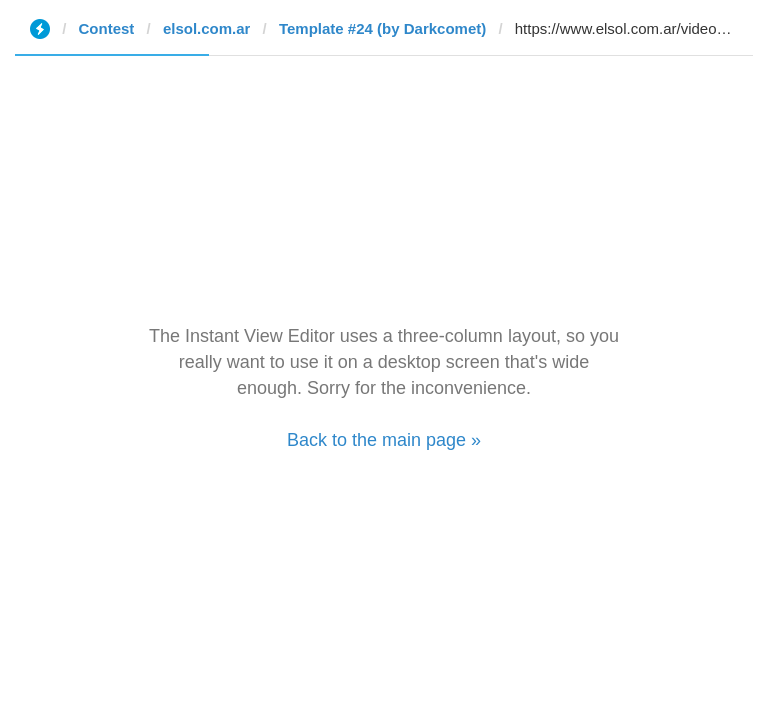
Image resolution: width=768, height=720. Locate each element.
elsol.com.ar (207, 28)
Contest (107, 28)
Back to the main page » (384, 440)
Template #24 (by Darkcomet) (382, 28)
